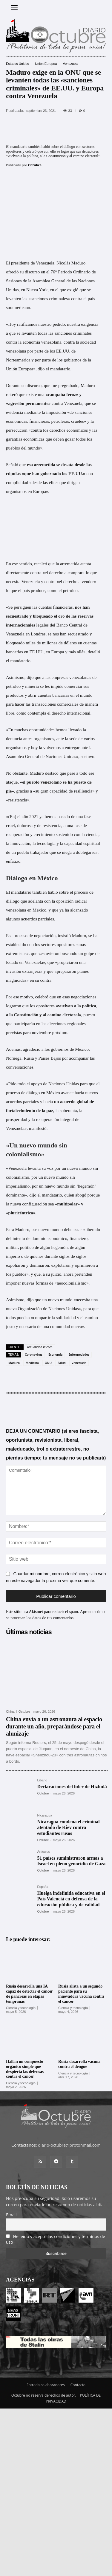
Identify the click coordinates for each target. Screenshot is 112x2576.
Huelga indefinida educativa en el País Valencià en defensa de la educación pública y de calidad (71, 1899)
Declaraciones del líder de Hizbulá (72, 1786)
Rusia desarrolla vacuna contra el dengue (79, 2064)
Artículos (43, 1851)
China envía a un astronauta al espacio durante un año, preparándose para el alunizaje (54, 1726)
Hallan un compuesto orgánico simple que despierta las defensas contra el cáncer (25, 2069)
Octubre (35, 165)
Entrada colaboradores (46, 2384)
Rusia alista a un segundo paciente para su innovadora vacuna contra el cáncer (81, 1993)
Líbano (42, 1780)
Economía (55, 1354)
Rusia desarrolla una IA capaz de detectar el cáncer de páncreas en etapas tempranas (29, 1993)
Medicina (32, 1363)
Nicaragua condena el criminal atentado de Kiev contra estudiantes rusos (68, 1827)
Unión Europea (46, 63)
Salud (62, 1363)
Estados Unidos (17, 63)
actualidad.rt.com (40, 1347)
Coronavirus (33, 1354)
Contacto (77, 2384)
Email (11, 2215)
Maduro (14, 1363)
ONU (48, 1363)
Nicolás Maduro (70, 263)
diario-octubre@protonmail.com (69, 2145)
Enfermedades (78, 1354)
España (42, 1886)
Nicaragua (44, 1815)
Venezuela (70, 63)
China (10, 1711)
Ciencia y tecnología (21, 2008)
